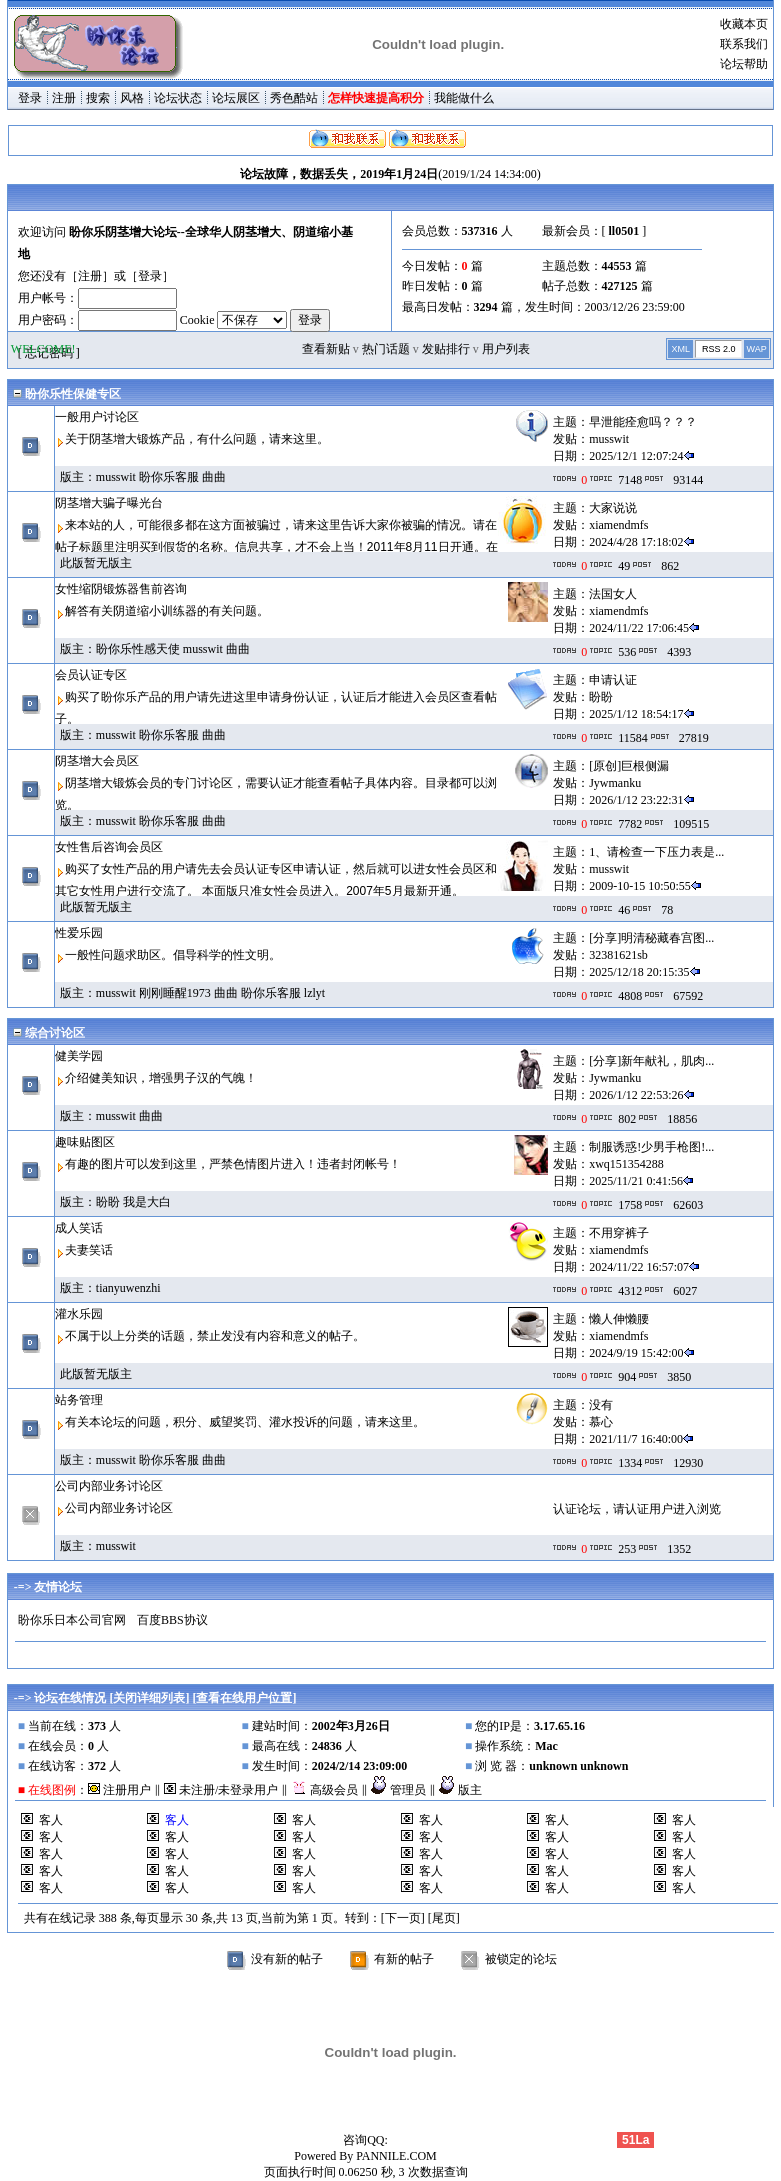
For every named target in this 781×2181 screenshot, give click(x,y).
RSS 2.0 (719, 349)
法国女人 (613, 594)
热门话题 (386, 349)
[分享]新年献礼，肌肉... (651, 1061)
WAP (757, 349)
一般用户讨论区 (97, 417)
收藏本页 (744, 24)
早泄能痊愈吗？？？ (643, 422)
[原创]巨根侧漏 (629, 766)
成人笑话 (79, 1228)
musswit (609, 439)
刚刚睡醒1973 (175, 993)
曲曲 (214, 477)
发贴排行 (446, 349)
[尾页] (444, 1918)
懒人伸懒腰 (619, 1319)
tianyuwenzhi (128, 1288)
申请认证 (613, 680)
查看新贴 (326, 349)
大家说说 (613, 508)
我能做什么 (464, 98)
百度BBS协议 (172, 1620)
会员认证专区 (91, 675)
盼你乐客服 (169, 477)
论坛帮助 (744, 64)
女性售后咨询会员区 (109, 847)
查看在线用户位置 (244, 1698)
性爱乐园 (79, 933)
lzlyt (314, 993)
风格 (132, 98)
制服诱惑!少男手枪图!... (651, 1147)
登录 (30, 98)
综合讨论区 (55, 1033)
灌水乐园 (79, 1314)
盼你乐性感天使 (138, 649)
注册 (64, 98)
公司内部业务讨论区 (109, 1486)
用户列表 (506, 349)
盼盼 (601, 697)
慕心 (601, 1422)
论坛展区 (236, 98)
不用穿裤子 (619, 1233)
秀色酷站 (294, 98)
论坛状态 (178, 98)
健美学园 (79, 1056)
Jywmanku (615, 783)
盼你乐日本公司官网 (72, 1620)
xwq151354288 (626, 1164)
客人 (51, 1820)
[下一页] (403, 1918)
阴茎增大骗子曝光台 (109, 503)
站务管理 (79, 1400)
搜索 (98, 98)
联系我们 (744, 44)
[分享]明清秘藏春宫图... (651, 938)
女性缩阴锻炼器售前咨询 (121, 589)
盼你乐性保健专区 (73, 394)
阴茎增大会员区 (97, 761)
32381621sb (618, 955)
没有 (601, 1405)
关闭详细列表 (149, 1698)
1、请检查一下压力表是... (656, 852)
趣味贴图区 (85, 1142)
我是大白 (147, 1202)
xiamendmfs (618, 525)
